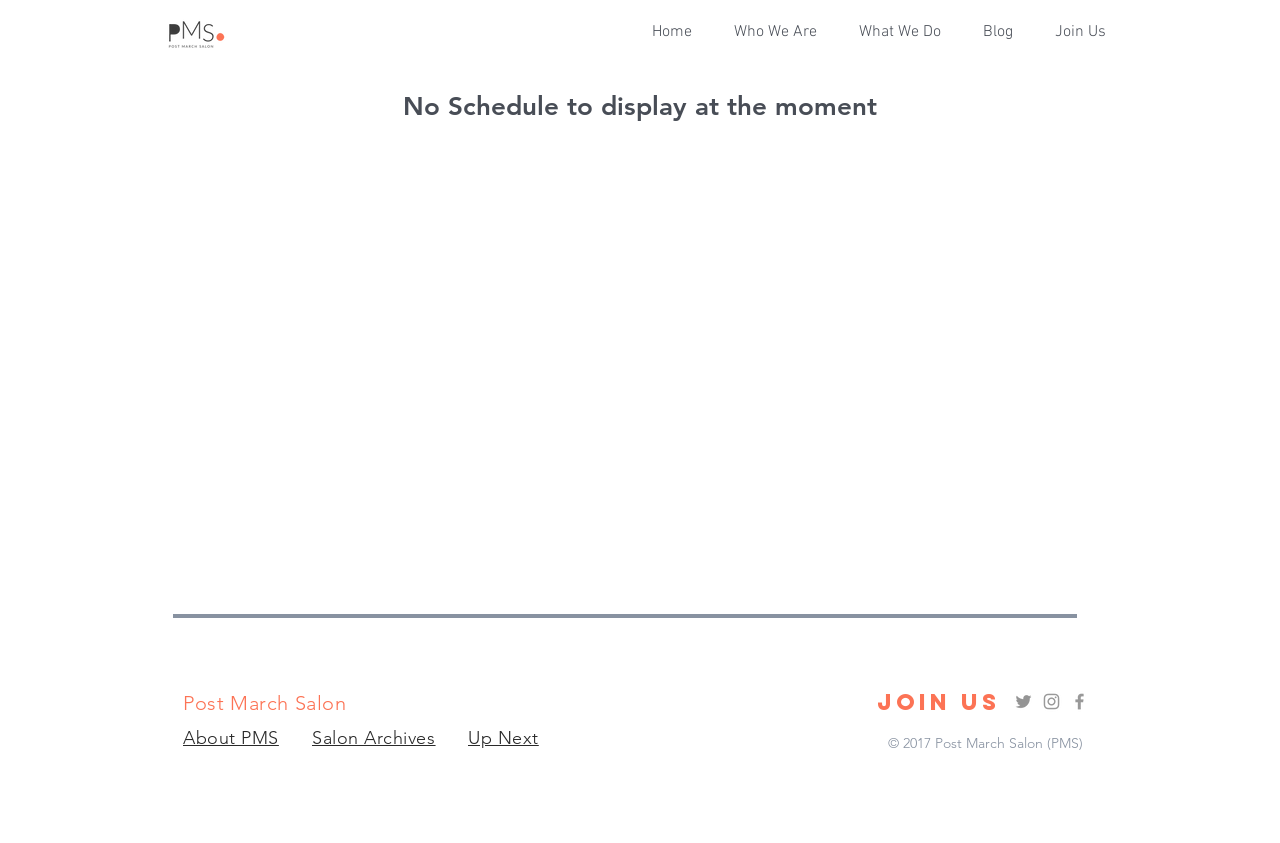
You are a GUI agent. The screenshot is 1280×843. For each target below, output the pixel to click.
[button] (906, 32)
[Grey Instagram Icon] (1051, 701)
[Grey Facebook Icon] (1079, 701)
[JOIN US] (938, 702)
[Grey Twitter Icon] (1023, 701)
